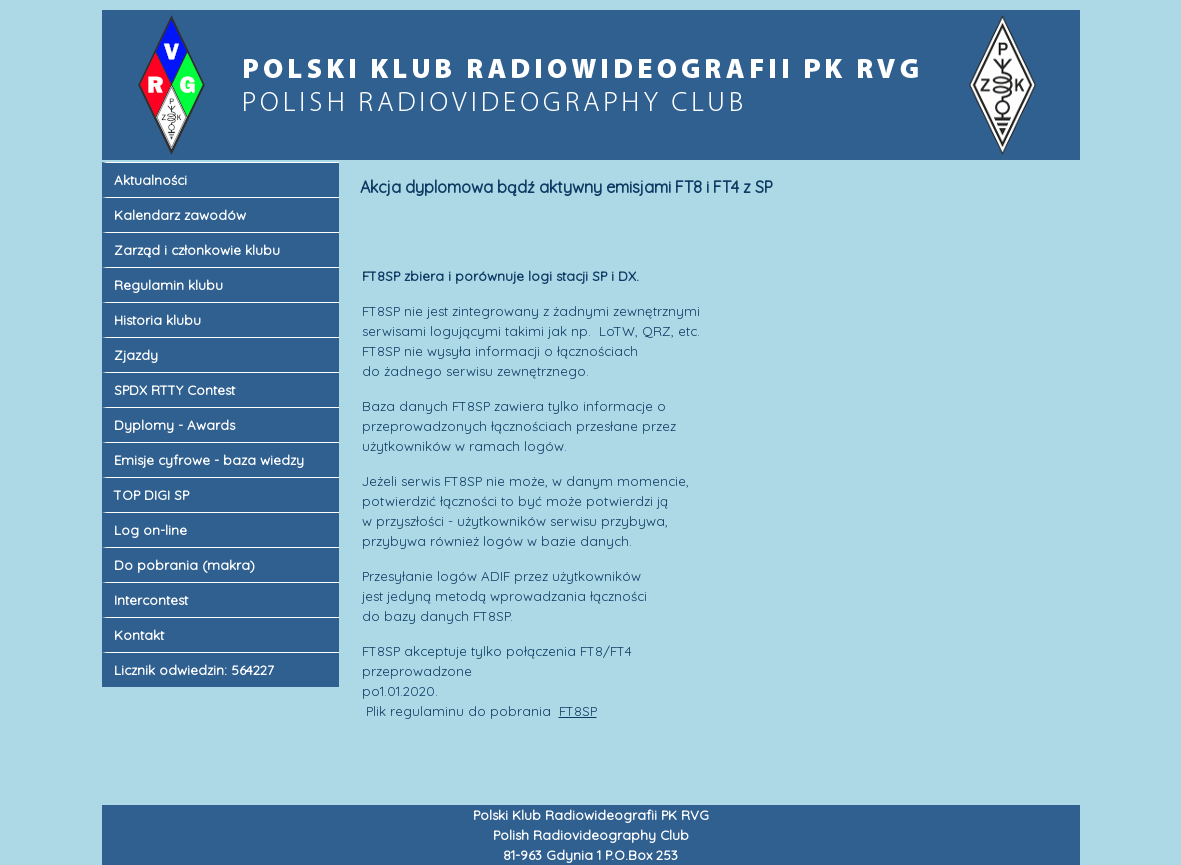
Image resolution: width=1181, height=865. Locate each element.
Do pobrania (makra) (184, 565)
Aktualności (150, 180)
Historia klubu (157, 320)
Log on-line (150, 530)
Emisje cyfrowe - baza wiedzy (209, 460)
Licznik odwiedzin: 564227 (194, 670)
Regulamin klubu (168, 285)
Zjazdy (136, 355)
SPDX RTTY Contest (174, 390)
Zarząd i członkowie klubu (197, 250)
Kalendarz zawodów (180, 215)
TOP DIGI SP (151, 495)
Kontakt (139, 635)
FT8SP (578, 711)
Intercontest (151, 600)
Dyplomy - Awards (174, 425)
